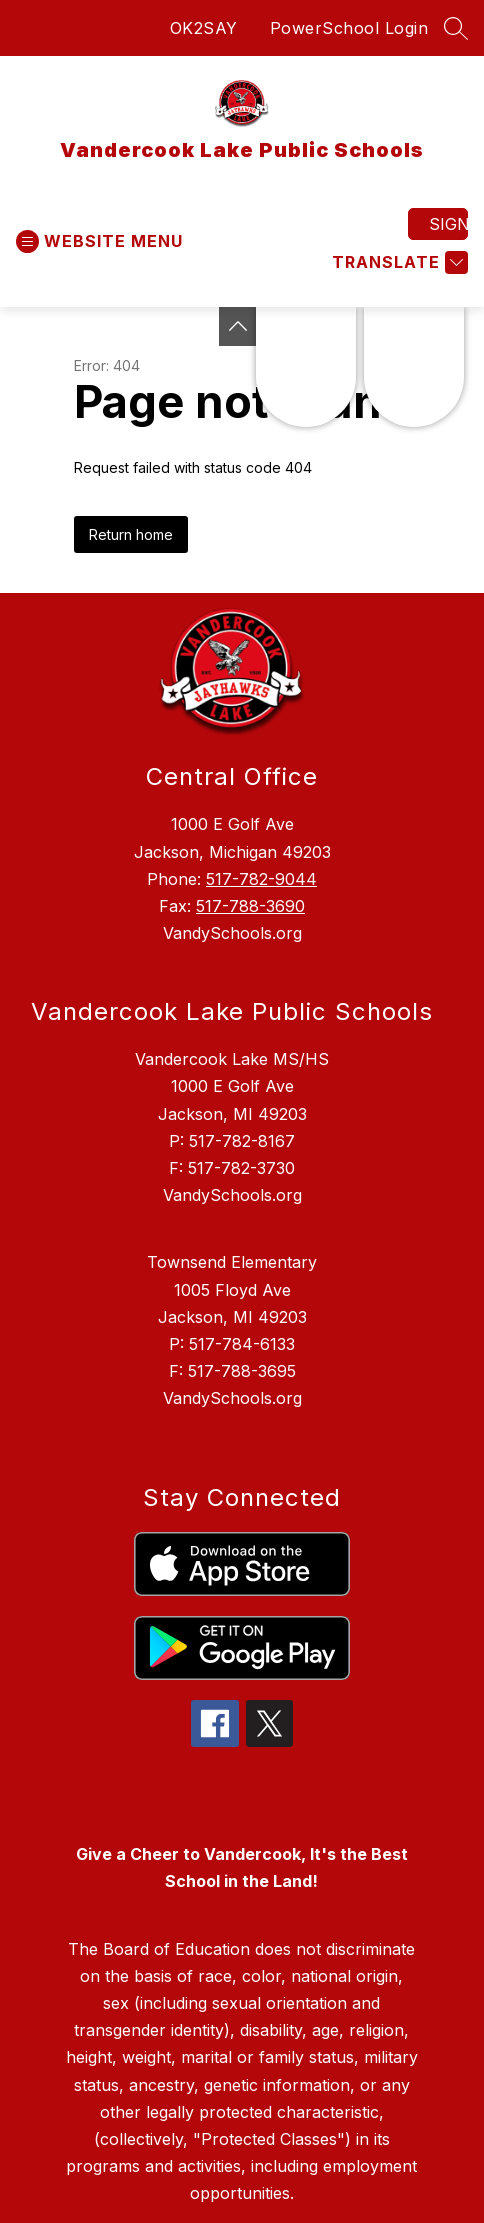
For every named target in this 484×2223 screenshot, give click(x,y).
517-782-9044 (261, 879)
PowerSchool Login (349, 28)
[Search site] (456, 28)
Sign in (448, 224)
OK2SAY (204, 28)
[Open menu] (99, 241)
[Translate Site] (397, 262)
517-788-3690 (250, 906)
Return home (131, 534)
